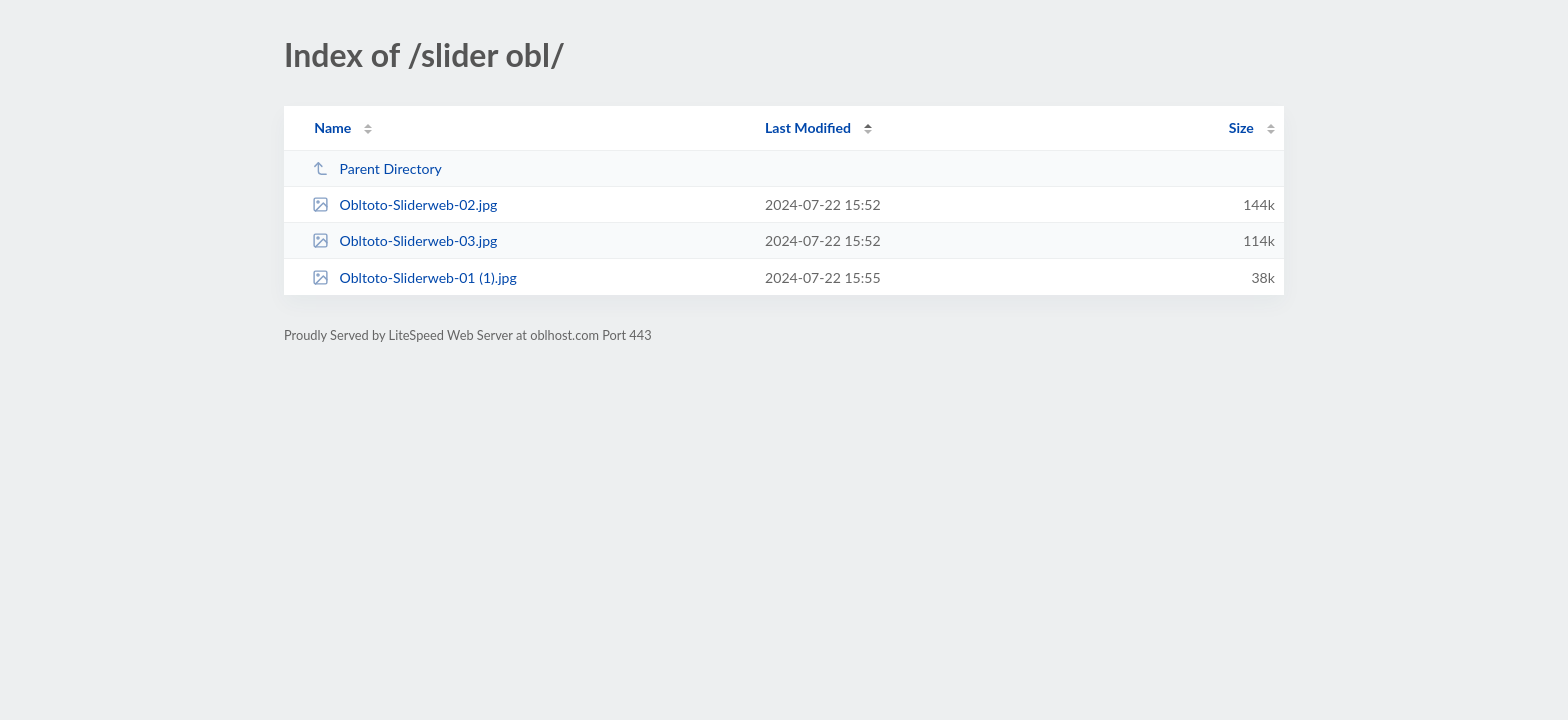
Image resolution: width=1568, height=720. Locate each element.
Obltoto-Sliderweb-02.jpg (404, 204)
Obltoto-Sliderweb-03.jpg (404, 240)
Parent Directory (377, 168)
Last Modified (808, 127)
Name (332, 127)
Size (1241, 127)
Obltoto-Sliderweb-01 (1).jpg (414, 277)
